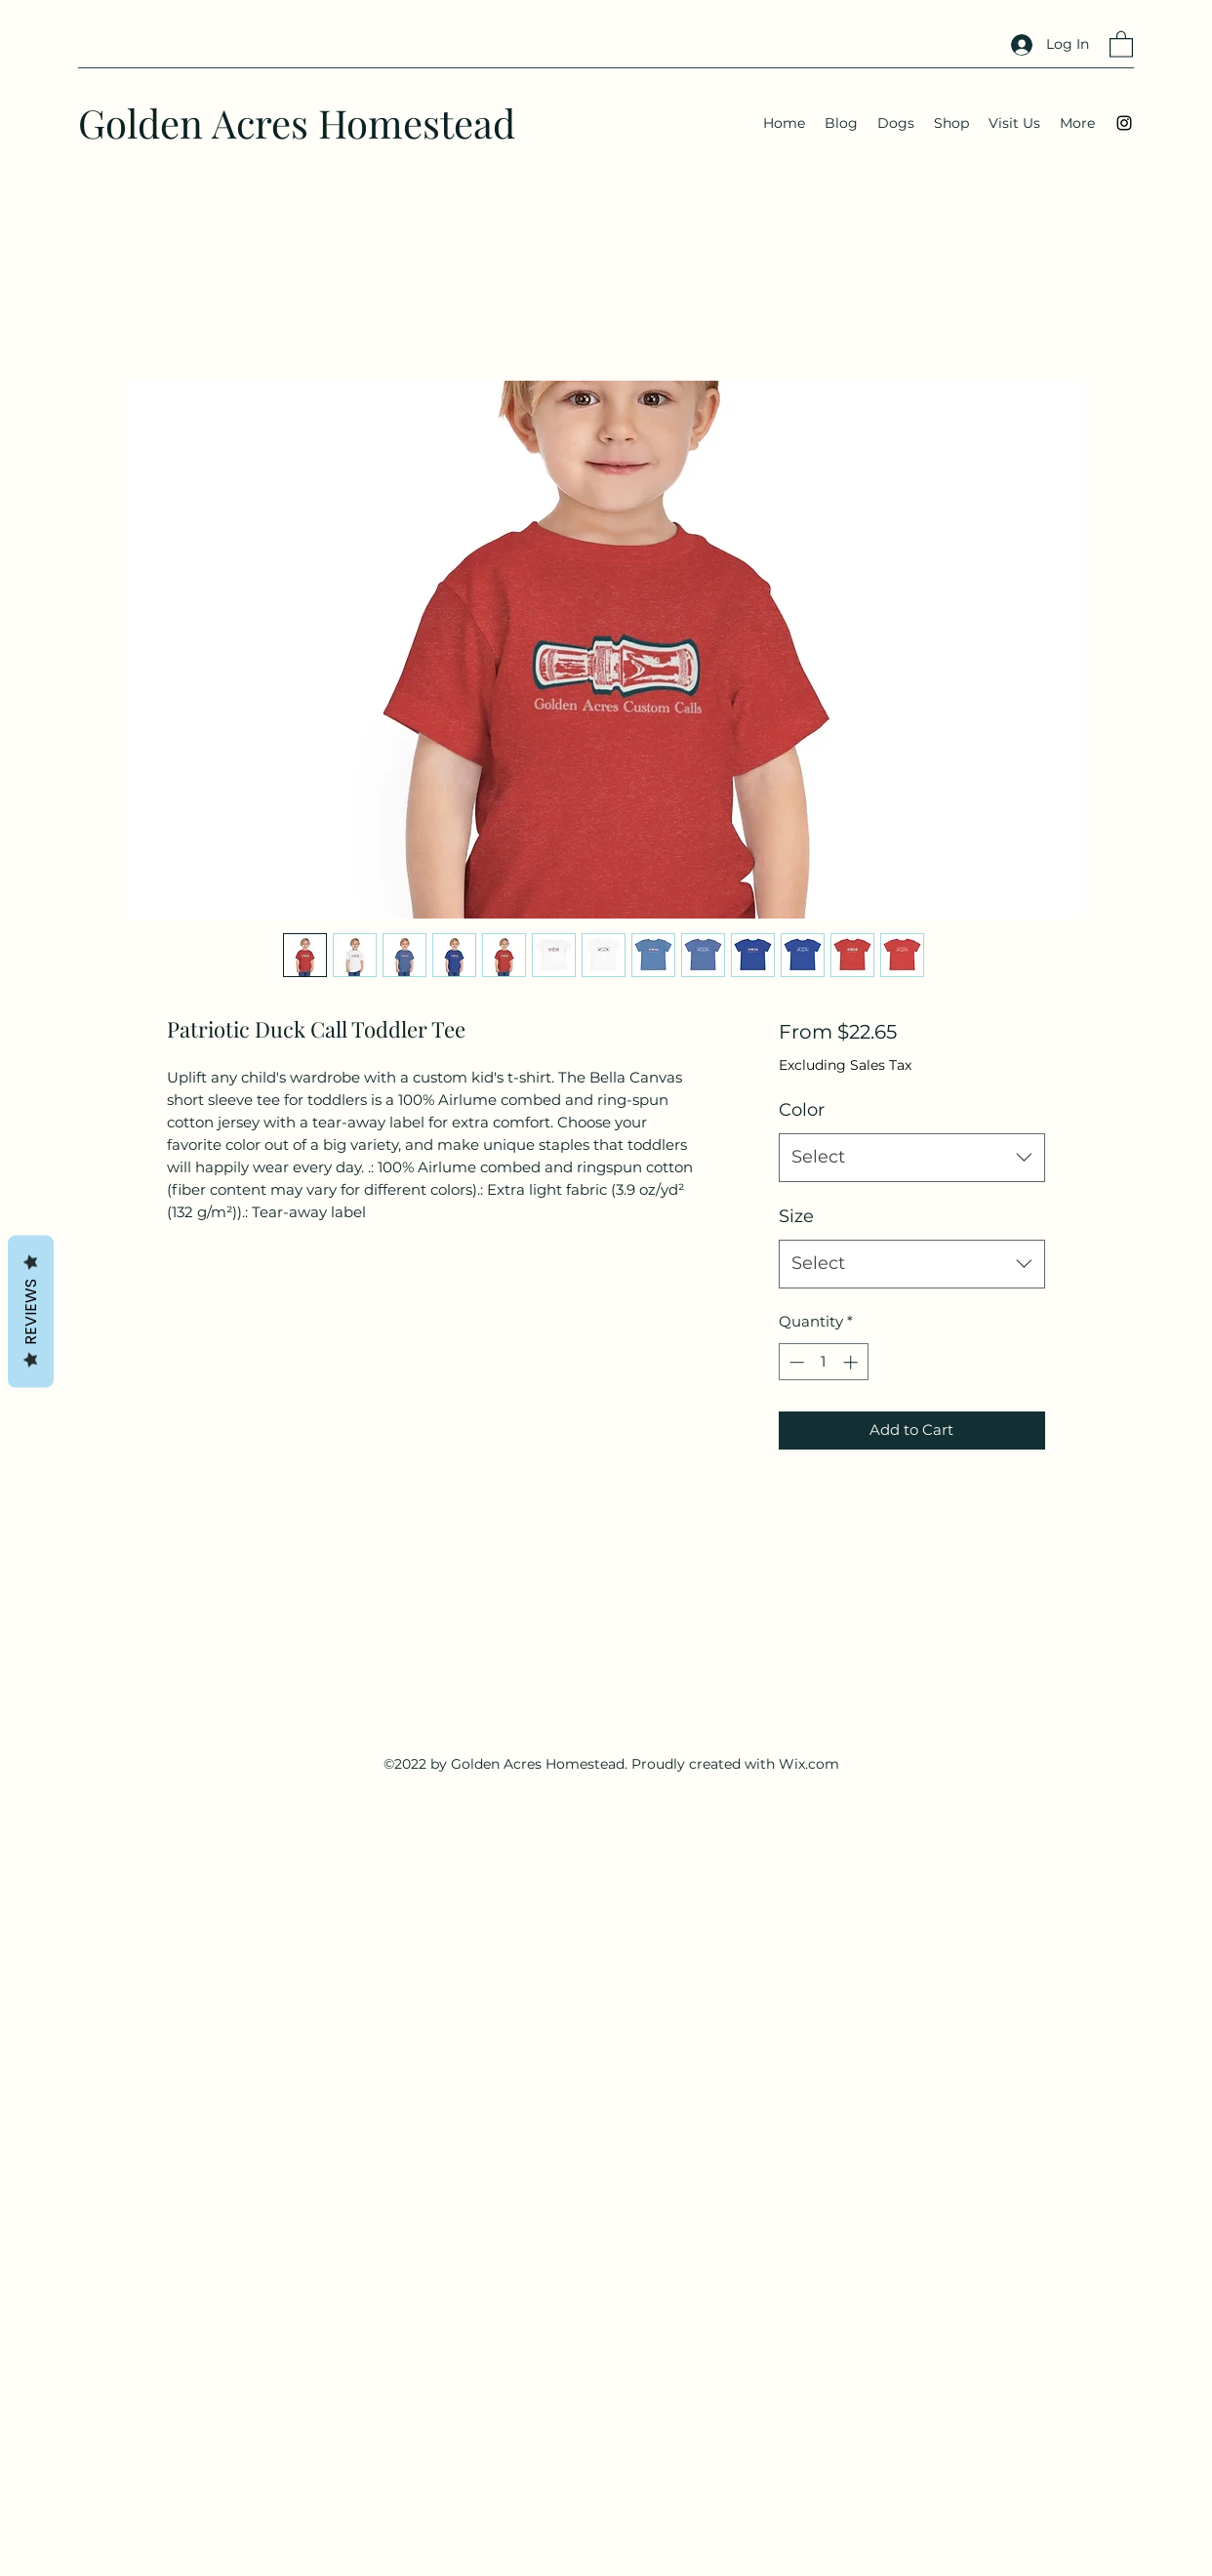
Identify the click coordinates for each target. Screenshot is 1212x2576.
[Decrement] (795, 1362)
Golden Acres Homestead (296, 122)
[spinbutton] (823, 1362)
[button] (1121, 43)
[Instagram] (1124, 123)
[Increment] (852, 1362)
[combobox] (912, 1157)
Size (796, 1216)
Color (802, 1110)
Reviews (31, 1311)
